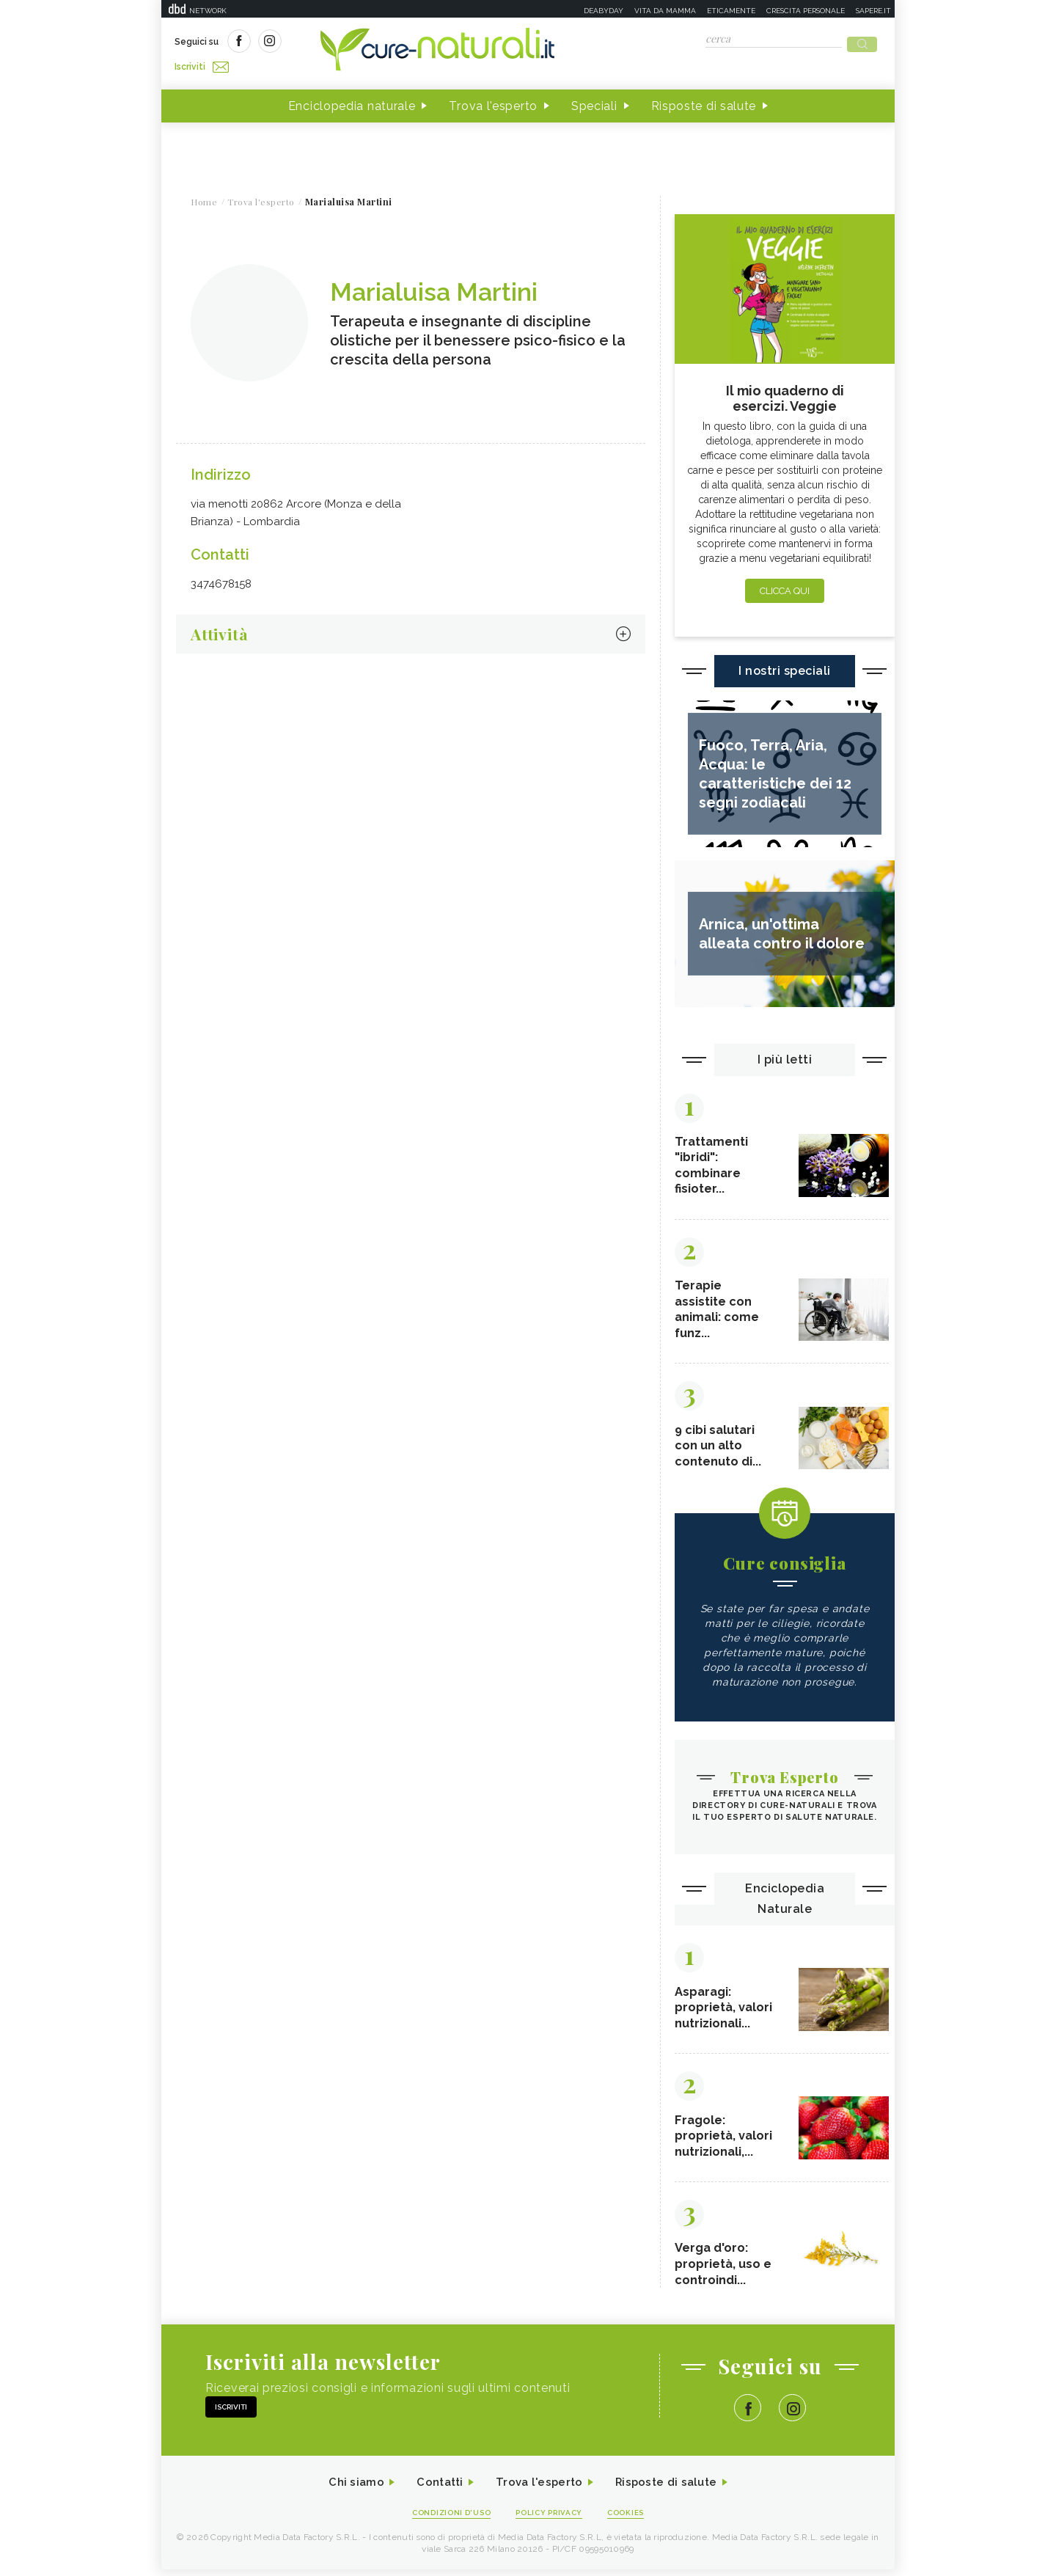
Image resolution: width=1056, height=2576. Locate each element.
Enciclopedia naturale (352, 102)
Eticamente (731, 11)
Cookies (632, 2518)
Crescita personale (805, 11)
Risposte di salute (704, 102)
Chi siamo (347, 2488)
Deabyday (603, 11)
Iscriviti (339, 42)
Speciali (594, 102)
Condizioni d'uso (446, 2518)
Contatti (435, 2488)
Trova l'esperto (493, 102)
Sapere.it (873, 11)
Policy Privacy (551, 2518)
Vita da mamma (665, 11)
